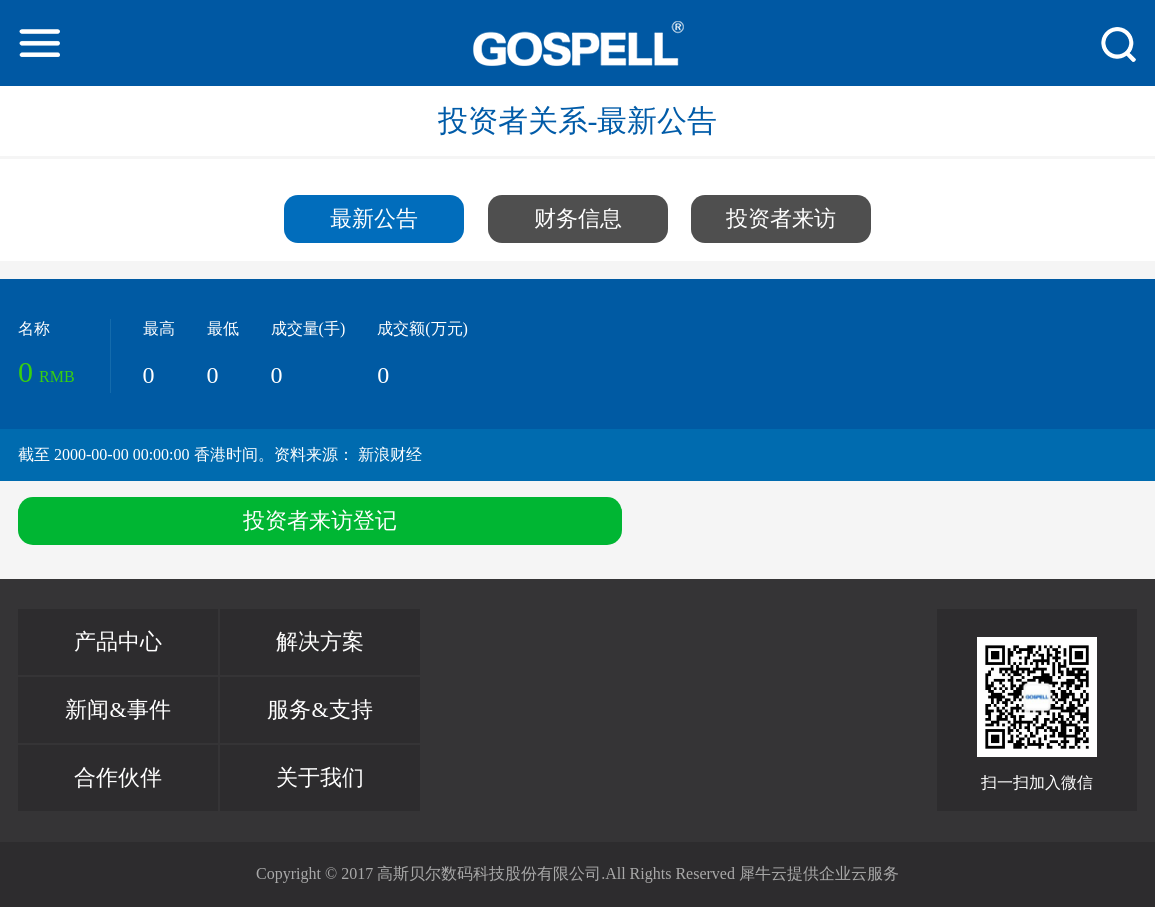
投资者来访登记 (320, 520)
